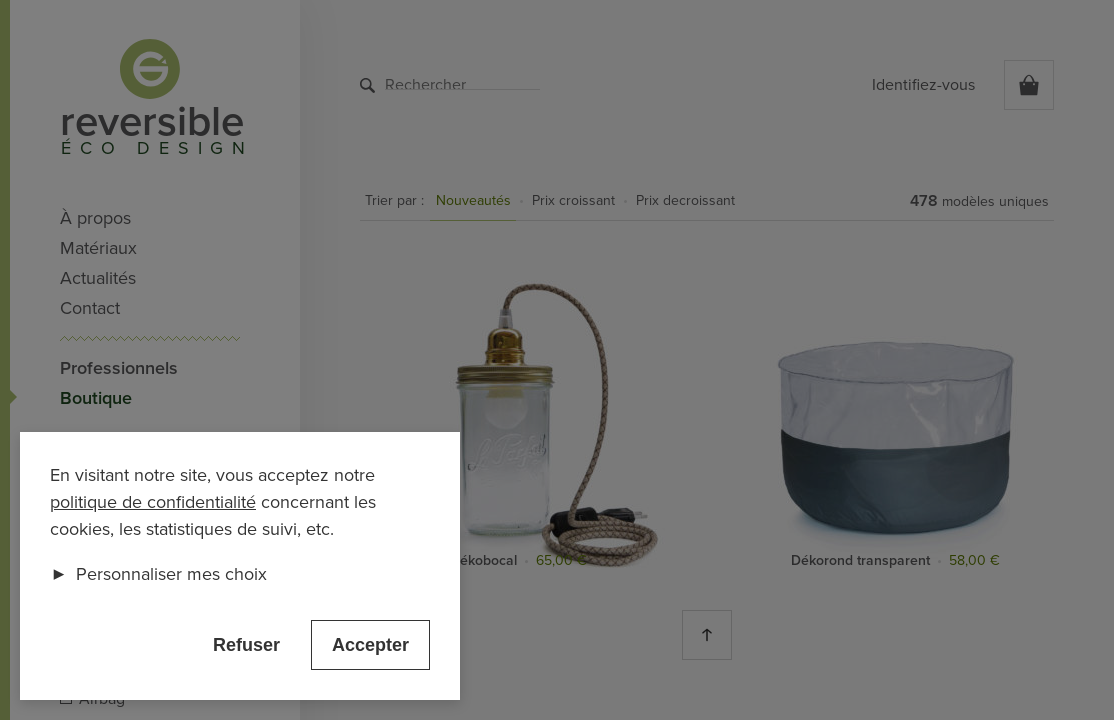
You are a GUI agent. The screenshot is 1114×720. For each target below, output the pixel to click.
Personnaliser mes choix (158, 574)
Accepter (370, 645)
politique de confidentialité (153, 502)
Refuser (246, 645)
